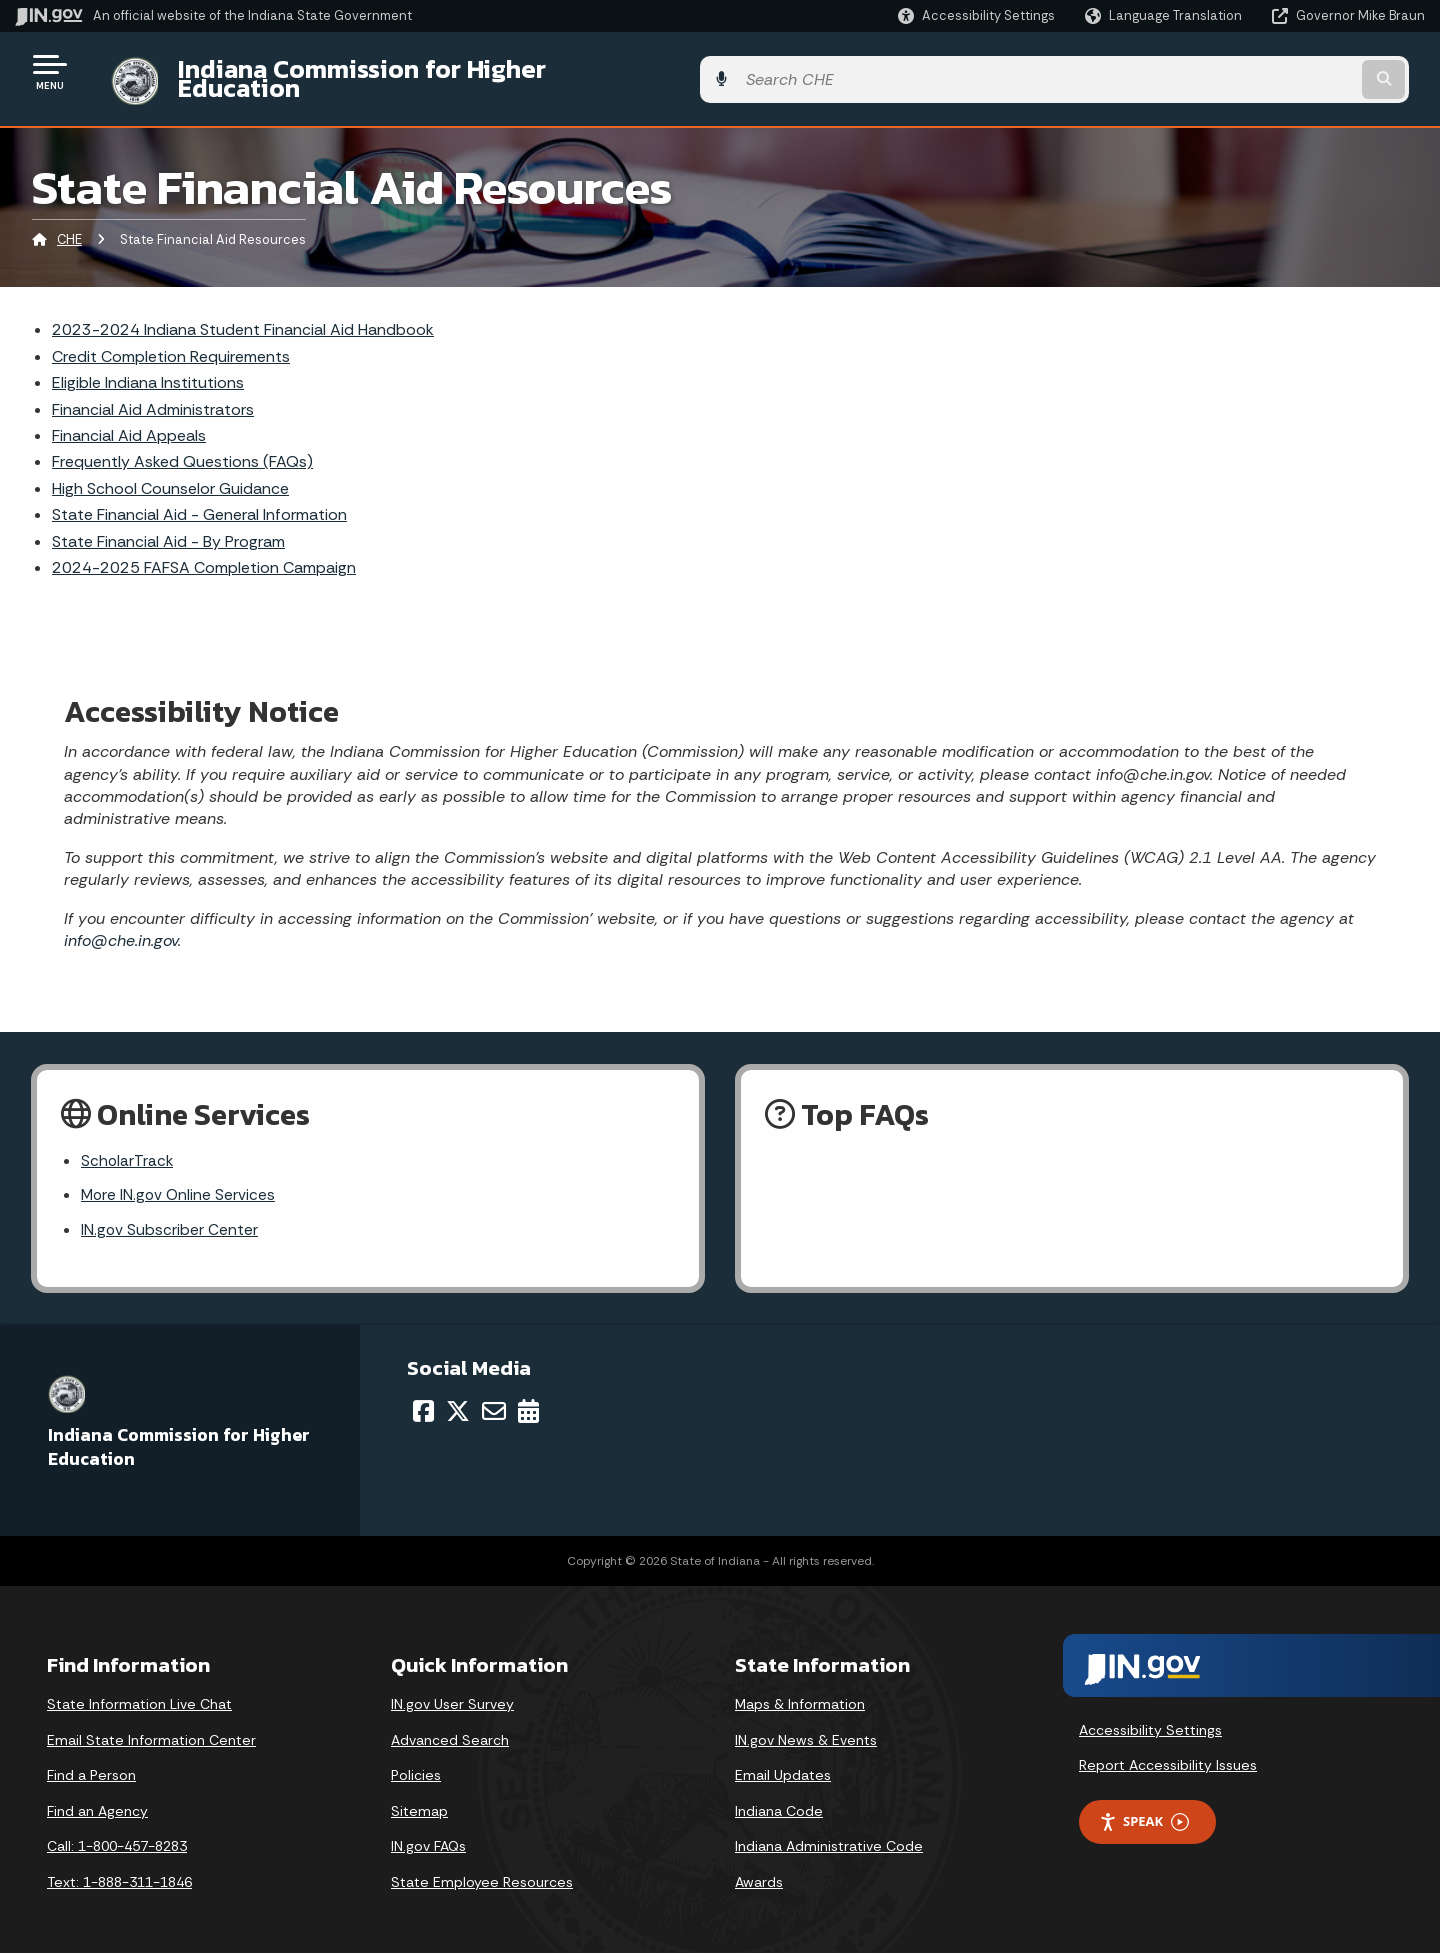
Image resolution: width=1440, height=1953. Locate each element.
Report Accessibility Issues (1168, 1753)
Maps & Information (800, 1692)
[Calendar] (528, 1399)
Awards (759, 1870)
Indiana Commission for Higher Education (406, 71)
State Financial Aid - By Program (168, 525)
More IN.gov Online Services (180, 1181)
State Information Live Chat (139, 1692)
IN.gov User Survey (452, 1692)
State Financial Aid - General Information (199, 499)
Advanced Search (450, 1728)
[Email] (494, 1399)
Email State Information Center (151, 1728)
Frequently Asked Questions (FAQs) (182, 446)
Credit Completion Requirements (171, 340)
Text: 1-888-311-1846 (119, 1870)
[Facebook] (423, 1399)
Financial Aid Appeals (129, 420)
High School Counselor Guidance (170, 472)
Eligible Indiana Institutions (148, 367)
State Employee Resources (482, 1870)
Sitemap (419, 1799)
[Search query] (1262, 71)
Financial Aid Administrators (153, 393)
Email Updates (783, 1763)
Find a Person (91, 1763)
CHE (69, 224)
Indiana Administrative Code (829, 1834)
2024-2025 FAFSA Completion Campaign (204, 552)
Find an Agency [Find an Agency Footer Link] (97, 1799)
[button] (976, 15)
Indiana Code (779, 1799)
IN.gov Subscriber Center (170, 1216)
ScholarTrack (128, 1146)
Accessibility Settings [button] (1150, 1718)
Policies (416, 1763)
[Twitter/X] (458, 1399)
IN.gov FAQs (428, 1834)
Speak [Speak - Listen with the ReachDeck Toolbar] (1144, 1809)
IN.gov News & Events (806, 1728)
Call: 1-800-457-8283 (117, 1834)
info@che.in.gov (121, 925)
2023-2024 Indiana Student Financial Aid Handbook (243, 314)
